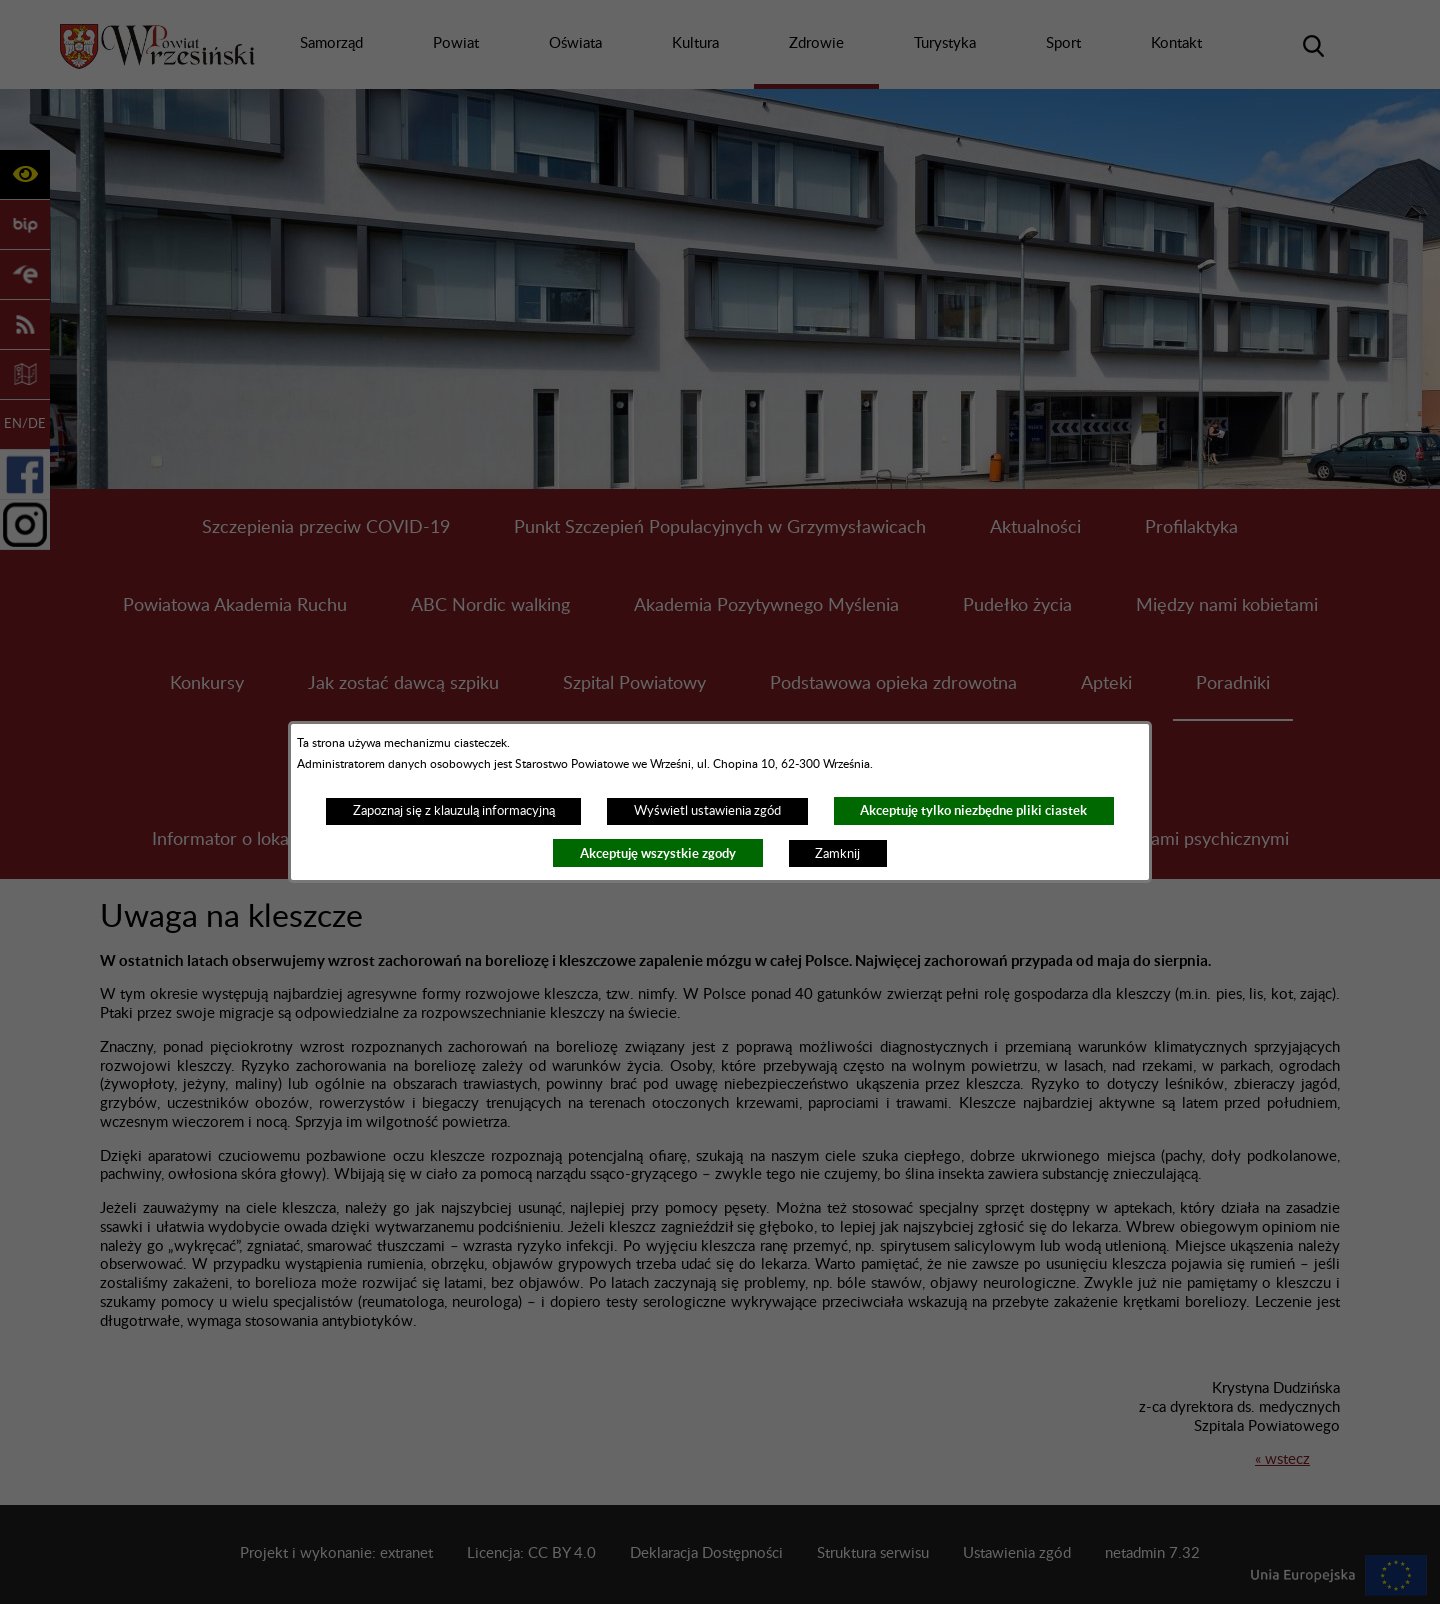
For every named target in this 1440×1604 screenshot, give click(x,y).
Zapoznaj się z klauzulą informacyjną (454, 811)
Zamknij (837, 854)
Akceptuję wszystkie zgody (658, 853)
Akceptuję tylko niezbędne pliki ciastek (973, 810)
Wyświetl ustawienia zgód (707, 811)
